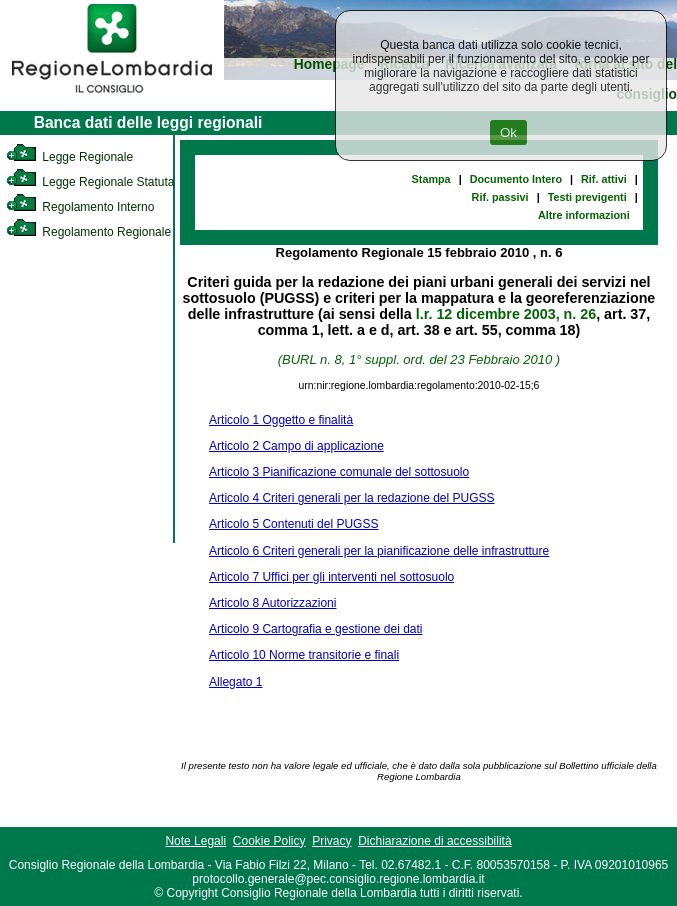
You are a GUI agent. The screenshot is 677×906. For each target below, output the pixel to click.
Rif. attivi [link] (604, 179)
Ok (508, 132)
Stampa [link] (431, 179)
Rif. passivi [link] (500, 197)
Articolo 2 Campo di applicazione (296, 446)
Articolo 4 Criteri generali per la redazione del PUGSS (351, 498)
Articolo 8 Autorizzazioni (272, 603)
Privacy (331, 841)
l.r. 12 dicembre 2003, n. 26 (506, 314)
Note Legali (195, 841)
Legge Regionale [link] (69, 157)
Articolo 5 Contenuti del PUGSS (293, 524)
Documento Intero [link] (516, 179)
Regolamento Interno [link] (80, 207)
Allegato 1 (235, 682)
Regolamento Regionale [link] (88, 232)
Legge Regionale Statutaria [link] (97, 182)
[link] (112, 96)
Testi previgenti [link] (587, 197)
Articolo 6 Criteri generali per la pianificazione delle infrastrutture (379, 551)
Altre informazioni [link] (584, 215)
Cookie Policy (269, 841)
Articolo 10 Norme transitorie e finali (304, 655)
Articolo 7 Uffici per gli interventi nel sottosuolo (331, 577)
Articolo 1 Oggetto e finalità (281, 420)
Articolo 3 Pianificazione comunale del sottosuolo (339, 472)
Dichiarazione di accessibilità (434, 841)
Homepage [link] (329, 64)
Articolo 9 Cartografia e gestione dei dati (315, 629)
